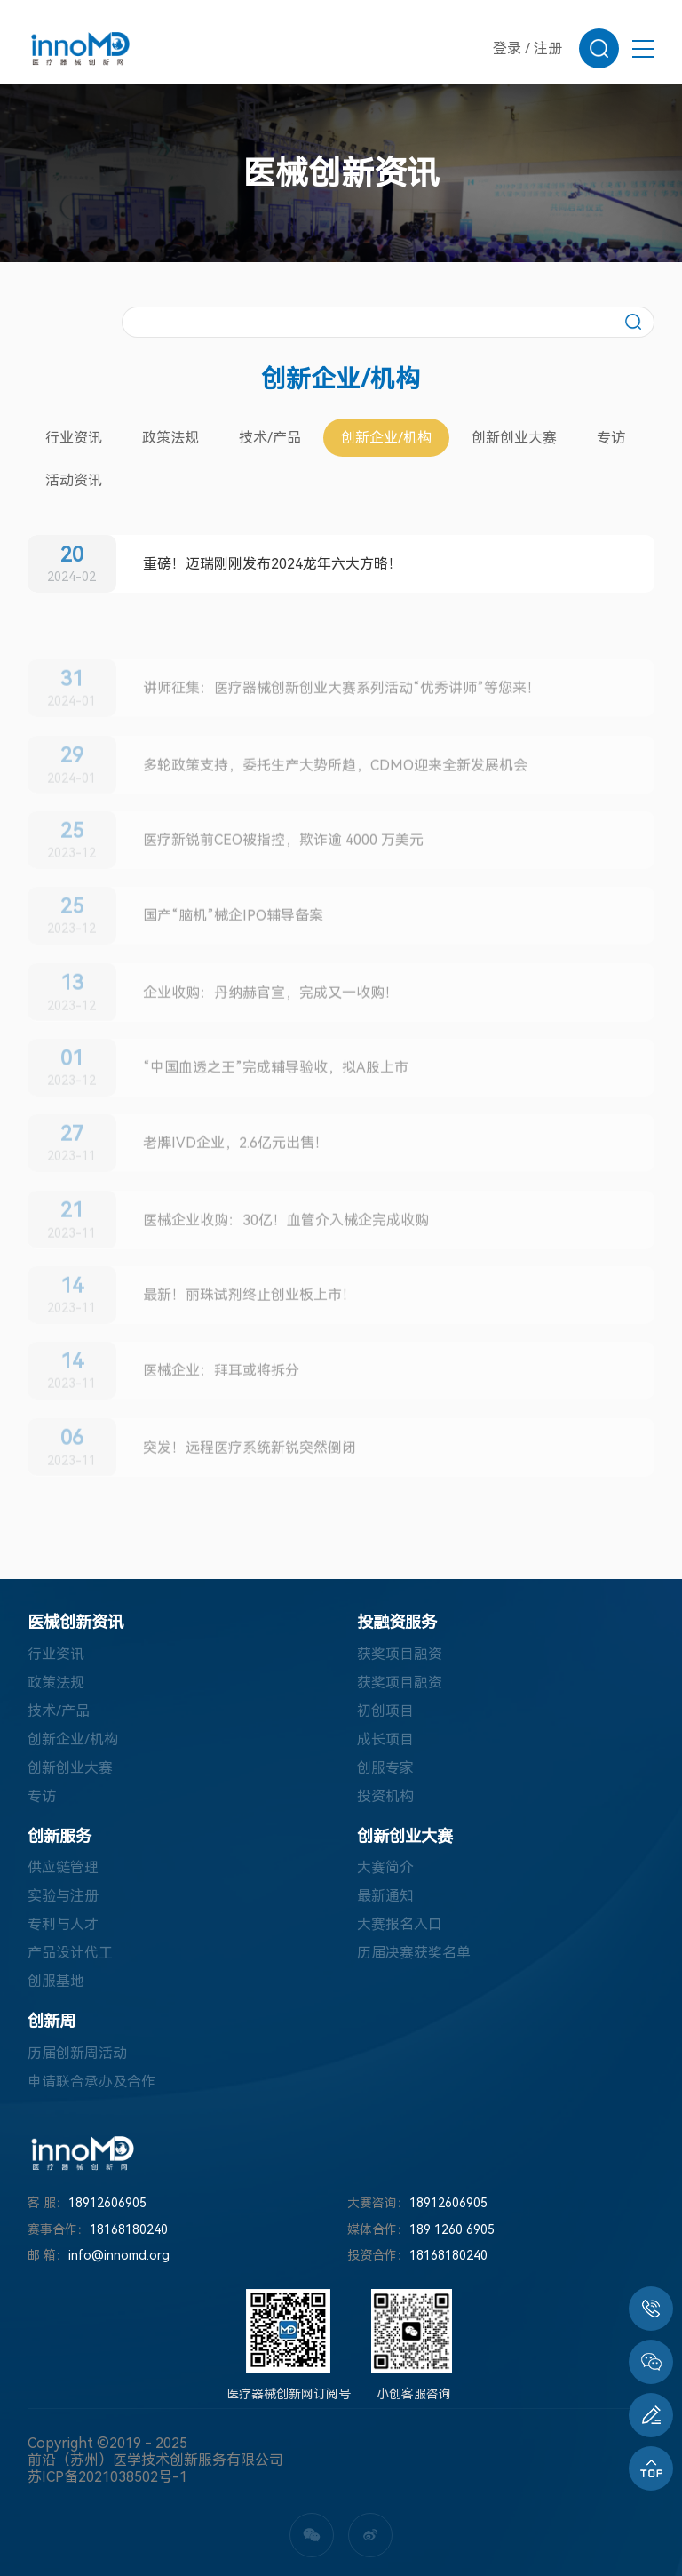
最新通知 (385, 1895)
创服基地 (56, 1981)
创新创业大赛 (514, 437)
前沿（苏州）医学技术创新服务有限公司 (155, 2460)
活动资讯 (73, 480)
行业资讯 (73, 437)
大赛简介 (385, 1867)
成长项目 (385, 1739)
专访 (611, 437)
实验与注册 (63, 1895)
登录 (507, 48)
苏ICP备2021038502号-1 (107, 2476)
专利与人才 (63, 1924)
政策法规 (170, 437)
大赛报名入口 (399, 1924)
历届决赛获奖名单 (414, 1952)
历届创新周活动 (77, 2053)
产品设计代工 (70, 1952)
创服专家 (385, 1767)
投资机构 (385, 1796)
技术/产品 (270, 437)
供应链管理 (63, 1867)
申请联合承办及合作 (91, 2081)
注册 (548, 48)
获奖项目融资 (399, 1654)
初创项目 (385, 1711)
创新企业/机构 (386, 437)
